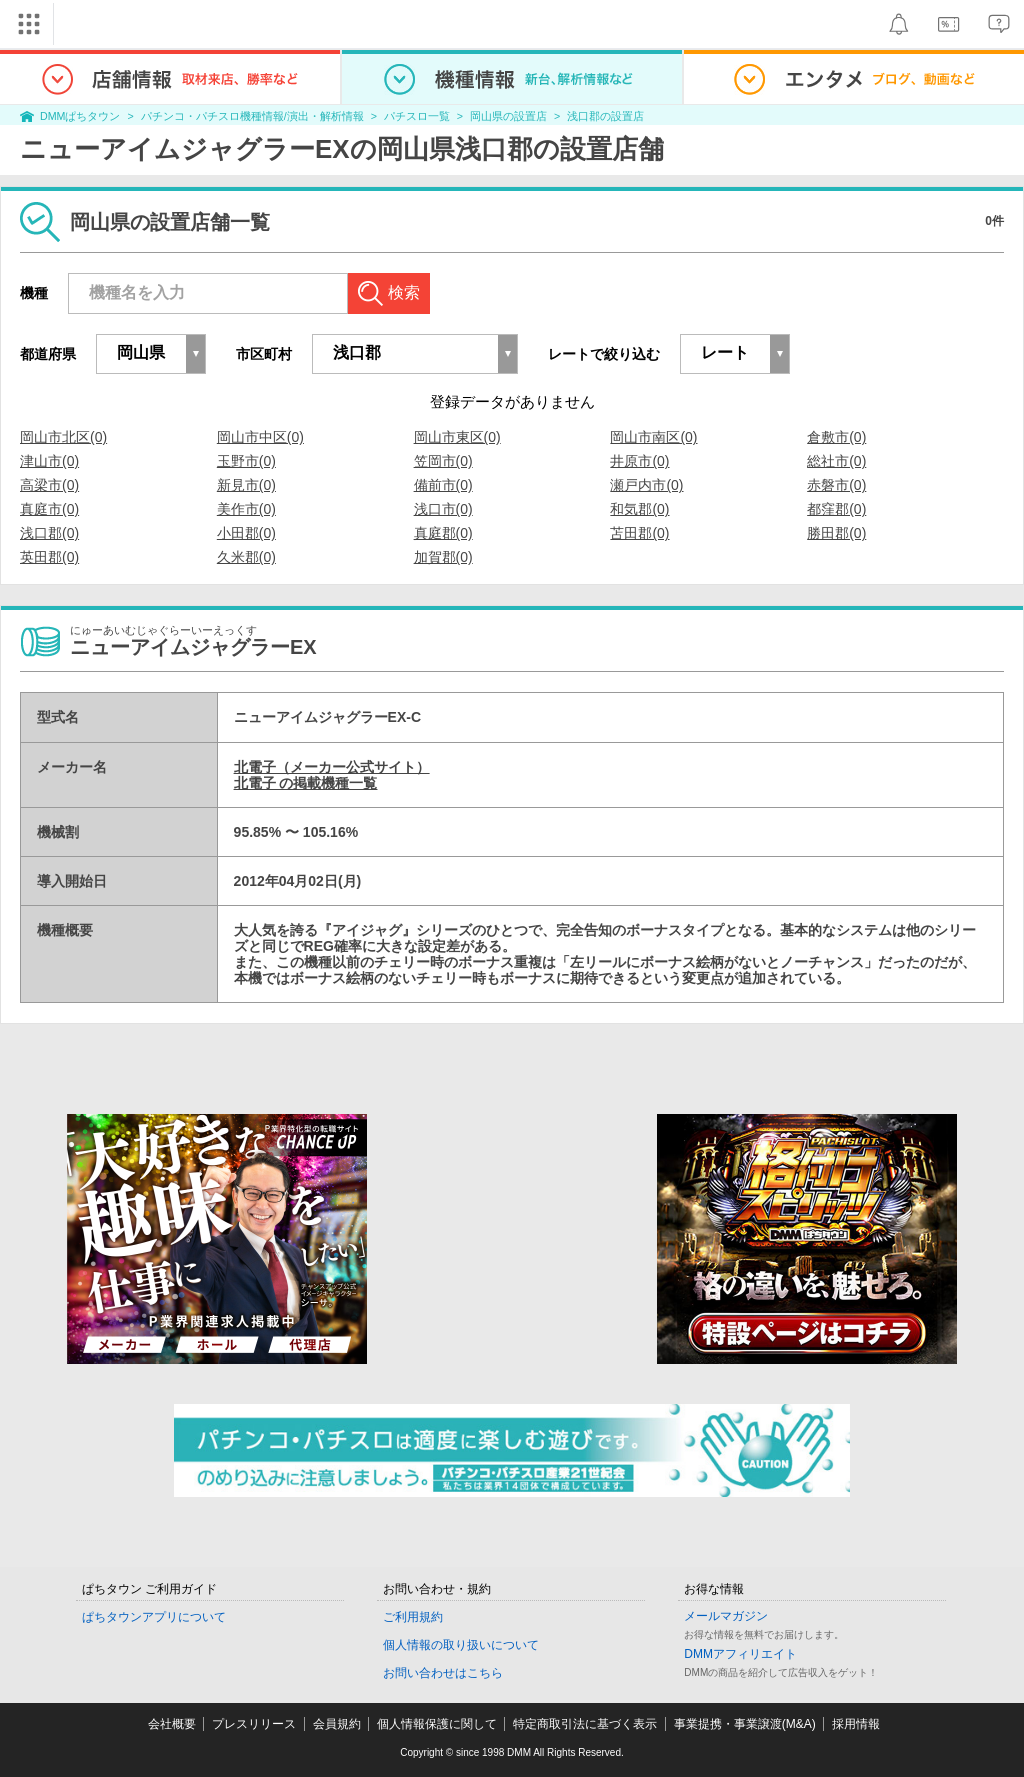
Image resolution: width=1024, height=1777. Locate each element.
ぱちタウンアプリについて (154, 1617)
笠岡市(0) (443, 461)
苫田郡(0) (639, 533)
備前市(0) (443, 485)
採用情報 (856, 1724)
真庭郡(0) (443, 533)
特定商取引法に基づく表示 (585, 1724)
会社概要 (172, 1724)
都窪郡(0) (836, 509)
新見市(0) (246, 485)
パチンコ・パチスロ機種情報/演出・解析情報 (252, 116)
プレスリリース (254, 1724)
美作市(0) (246, 509)
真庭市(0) (49, 509)
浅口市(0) (443, 509)
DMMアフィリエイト (740, 1654)
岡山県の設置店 (508, 116)
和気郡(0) (639, 509)
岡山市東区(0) (457, 437)
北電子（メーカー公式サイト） (332, 767)
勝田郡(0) (836, 533)
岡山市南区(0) (653, 437)
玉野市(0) (246, 461)
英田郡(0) (49, 557)
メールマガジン (726, 1616)
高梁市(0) (49, 485)
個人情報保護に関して (437, 1724)
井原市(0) (639, 461)
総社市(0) (836, 461)
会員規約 (337, 1724)
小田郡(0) (246, 533)
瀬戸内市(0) (646, 485)
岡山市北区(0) (63, 437)
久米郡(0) (246, 557)
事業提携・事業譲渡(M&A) (745, 1724)
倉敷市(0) (836, 437)
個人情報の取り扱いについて (461, 1645)
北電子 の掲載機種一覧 (306, 783)
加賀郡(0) (443, 557)
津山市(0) (49, 461)
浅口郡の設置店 (605, 116)
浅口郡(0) (49, 533)
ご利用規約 (413, 1617)
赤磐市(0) (836, 485)
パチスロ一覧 (417, 116)
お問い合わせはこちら (443, 1673)
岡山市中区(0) (260, 437)
